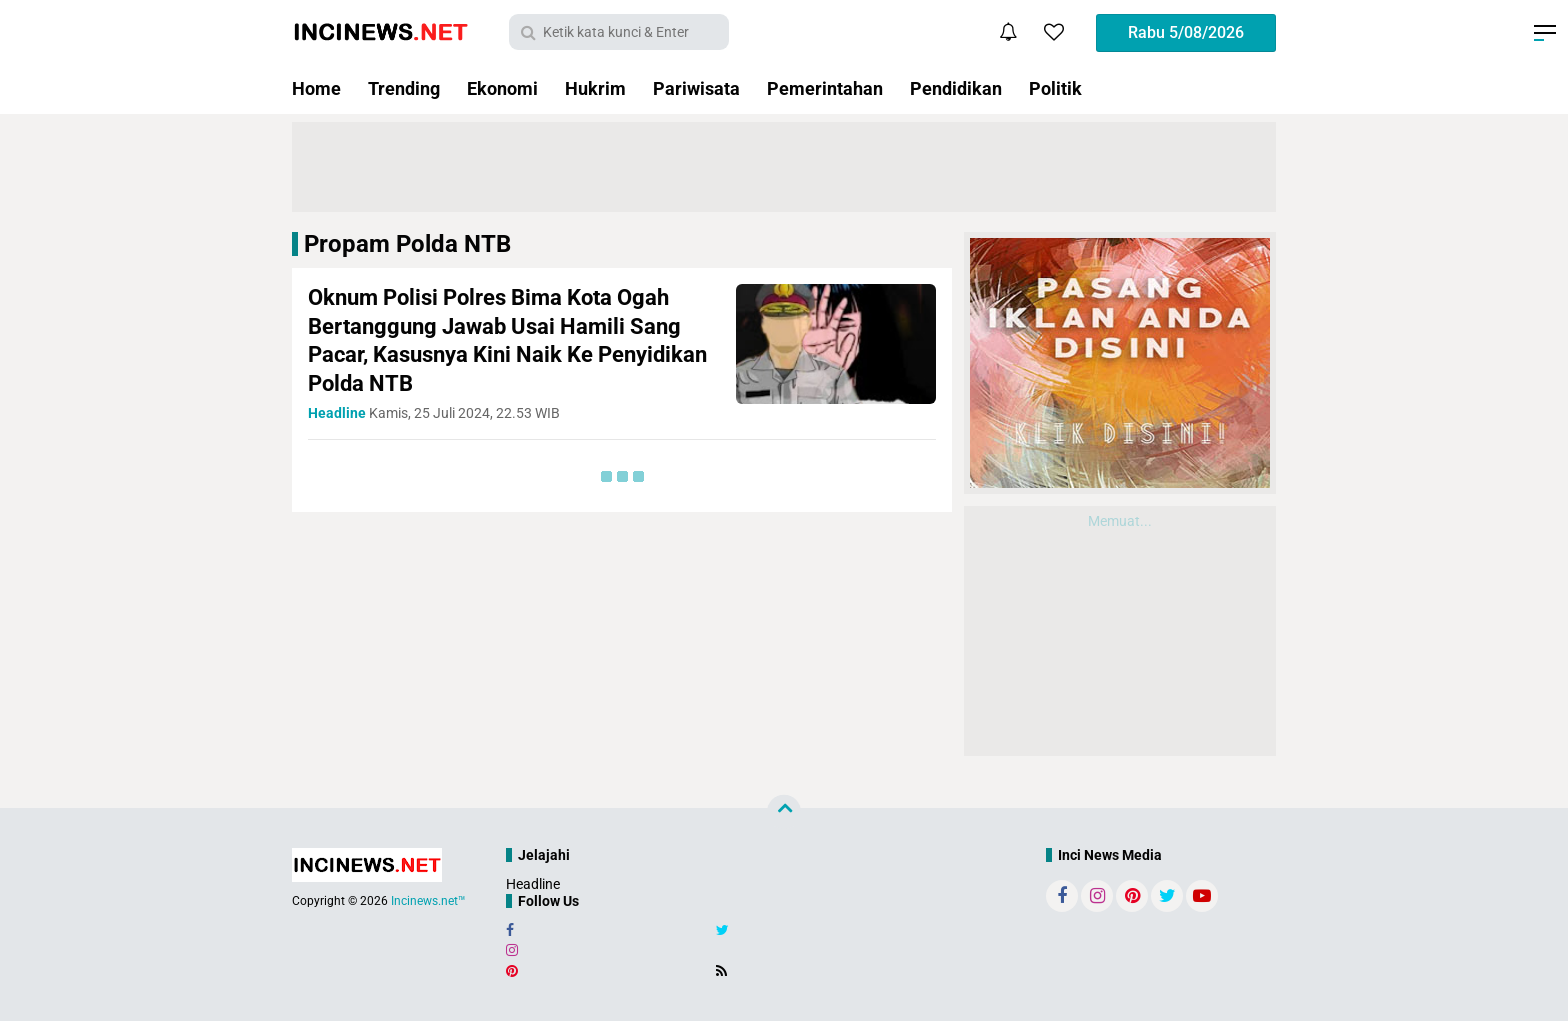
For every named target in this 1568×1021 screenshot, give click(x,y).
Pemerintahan (825, 88)
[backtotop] (784, 812)
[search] (619, 32)
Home (316, 88)
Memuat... (1120, 521)
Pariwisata (696, 88)
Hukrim (595, 88)
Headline (533, 884)
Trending (404, 88)
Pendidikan (956, 88)
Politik (1055, 88)
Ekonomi (502, 88)
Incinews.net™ (428, 901)
